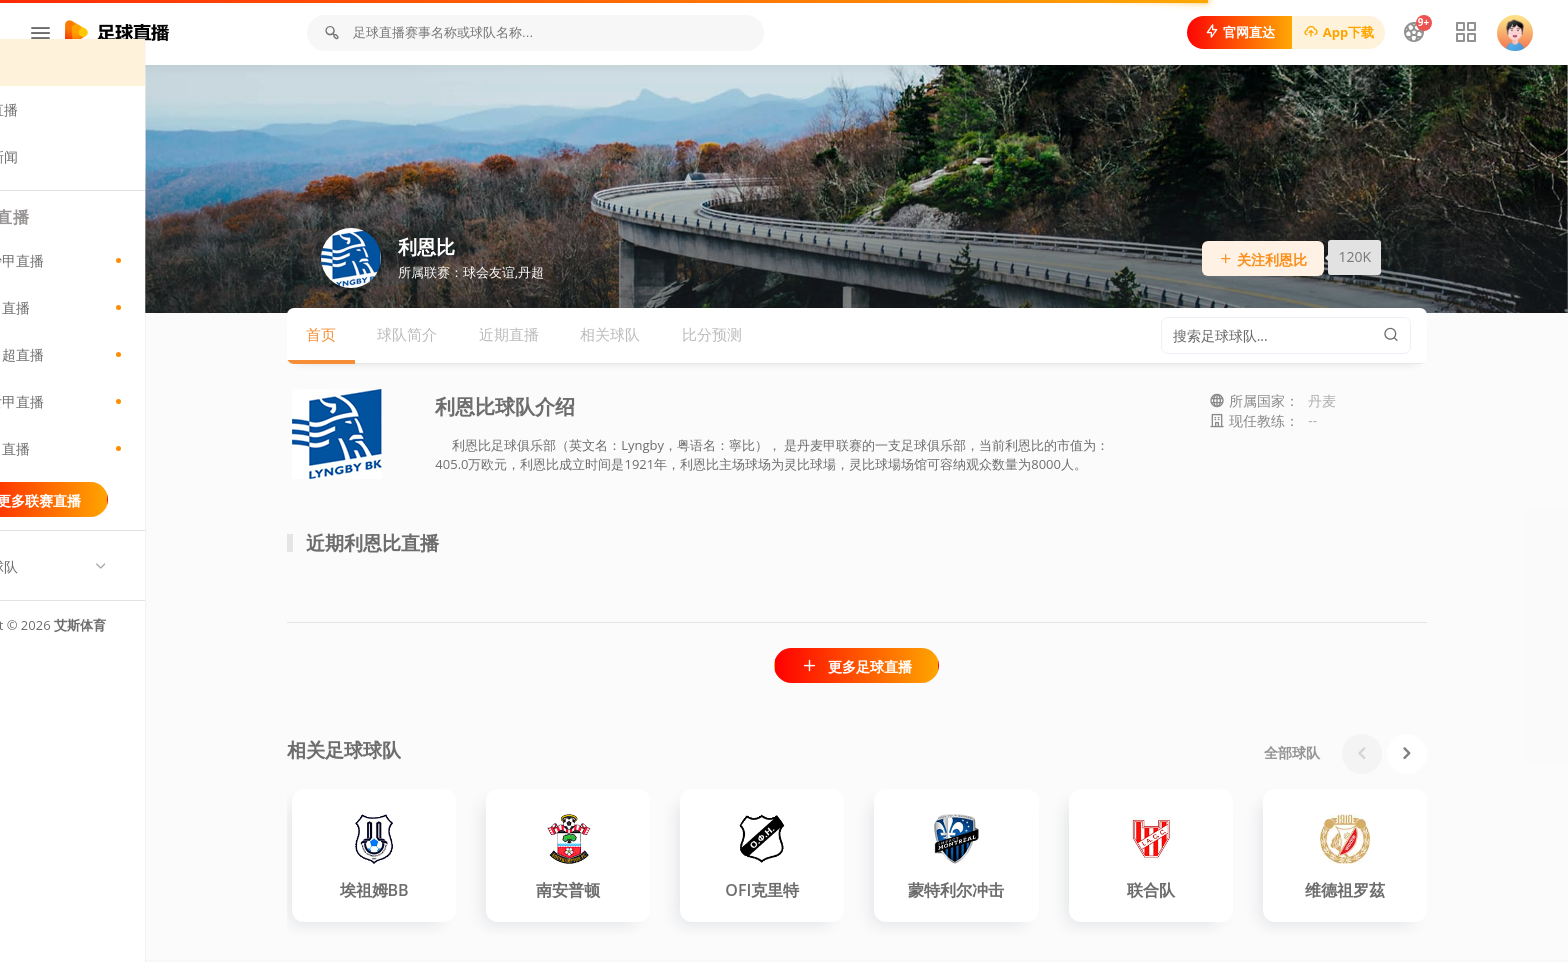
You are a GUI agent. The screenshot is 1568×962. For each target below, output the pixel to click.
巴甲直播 (120, 333)
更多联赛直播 (119, 525)
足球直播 (68, 135)
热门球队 (68, 592)
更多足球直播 (903, 668)
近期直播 (556, 337)
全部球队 (1339, 754)
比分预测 (759, 337)
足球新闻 (68, 182)
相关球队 (657, 337)
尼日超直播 (120, 380)
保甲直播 (120, 474)
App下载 (1334, 32)
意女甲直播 (120, 427)
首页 (54, 88)
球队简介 (454, 337)
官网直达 (1235, 32)
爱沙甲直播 (120, 286)
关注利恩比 (1310, 261)
